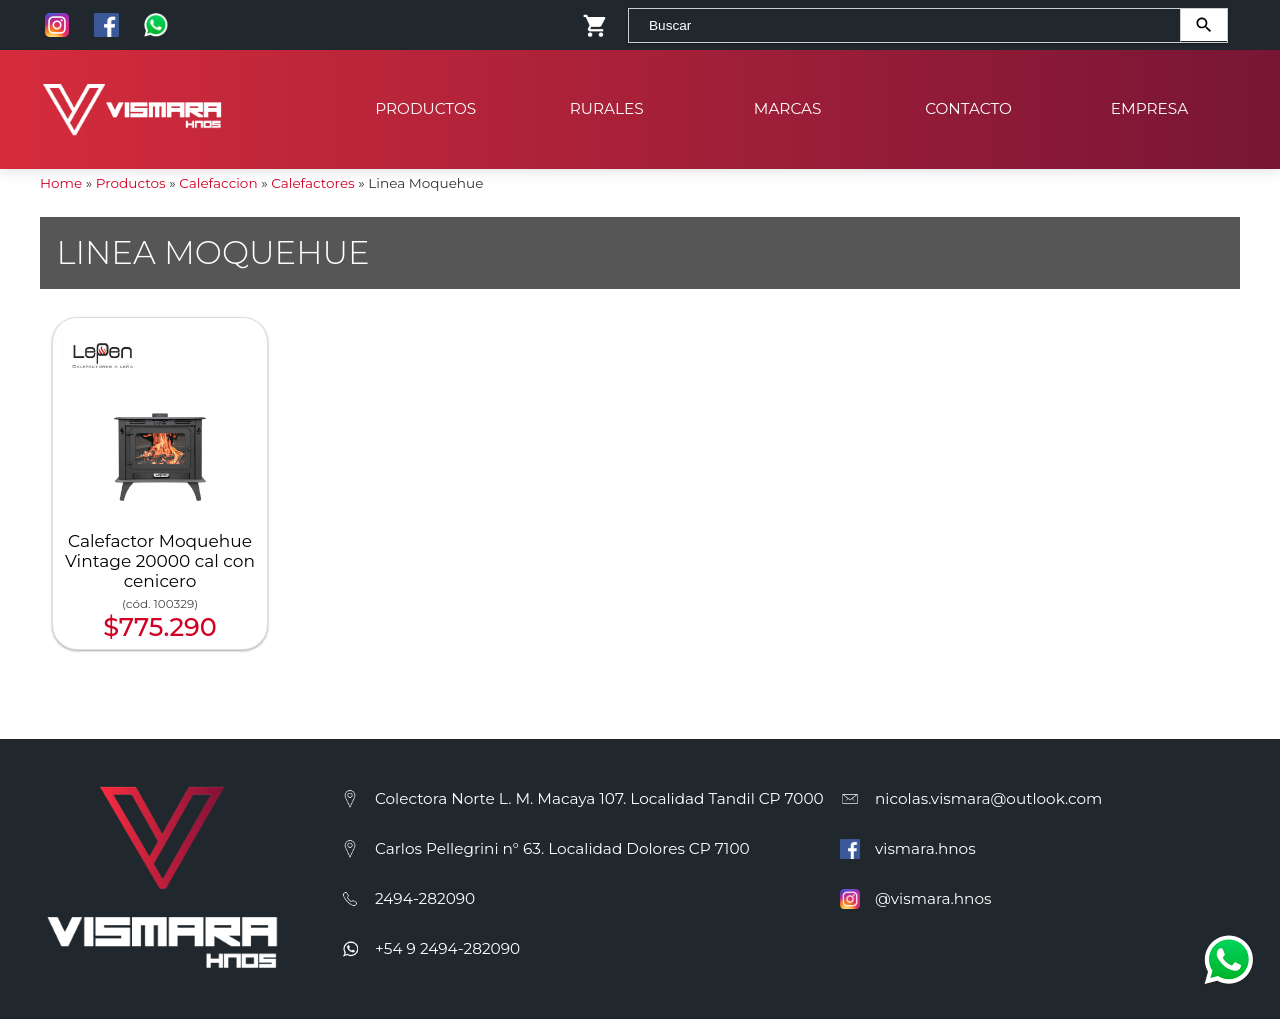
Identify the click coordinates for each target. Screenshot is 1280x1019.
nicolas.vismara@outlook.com (988, 798)
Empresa (1149, 99)
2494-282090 (425, 898)
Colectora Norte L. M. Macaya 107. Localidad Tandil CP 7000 (599, 798)
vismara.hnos (925, 848)
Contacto (968, 99)
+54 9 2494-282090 (447, 948)
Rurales (607, 99)
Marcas (788, 99)
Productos (426, 99)
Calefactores (313, 183)
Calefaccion (218, 183)
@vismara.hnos (933, 898)
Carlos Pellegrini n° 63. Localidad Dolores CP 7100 (562, 848)
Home (61, 183)
